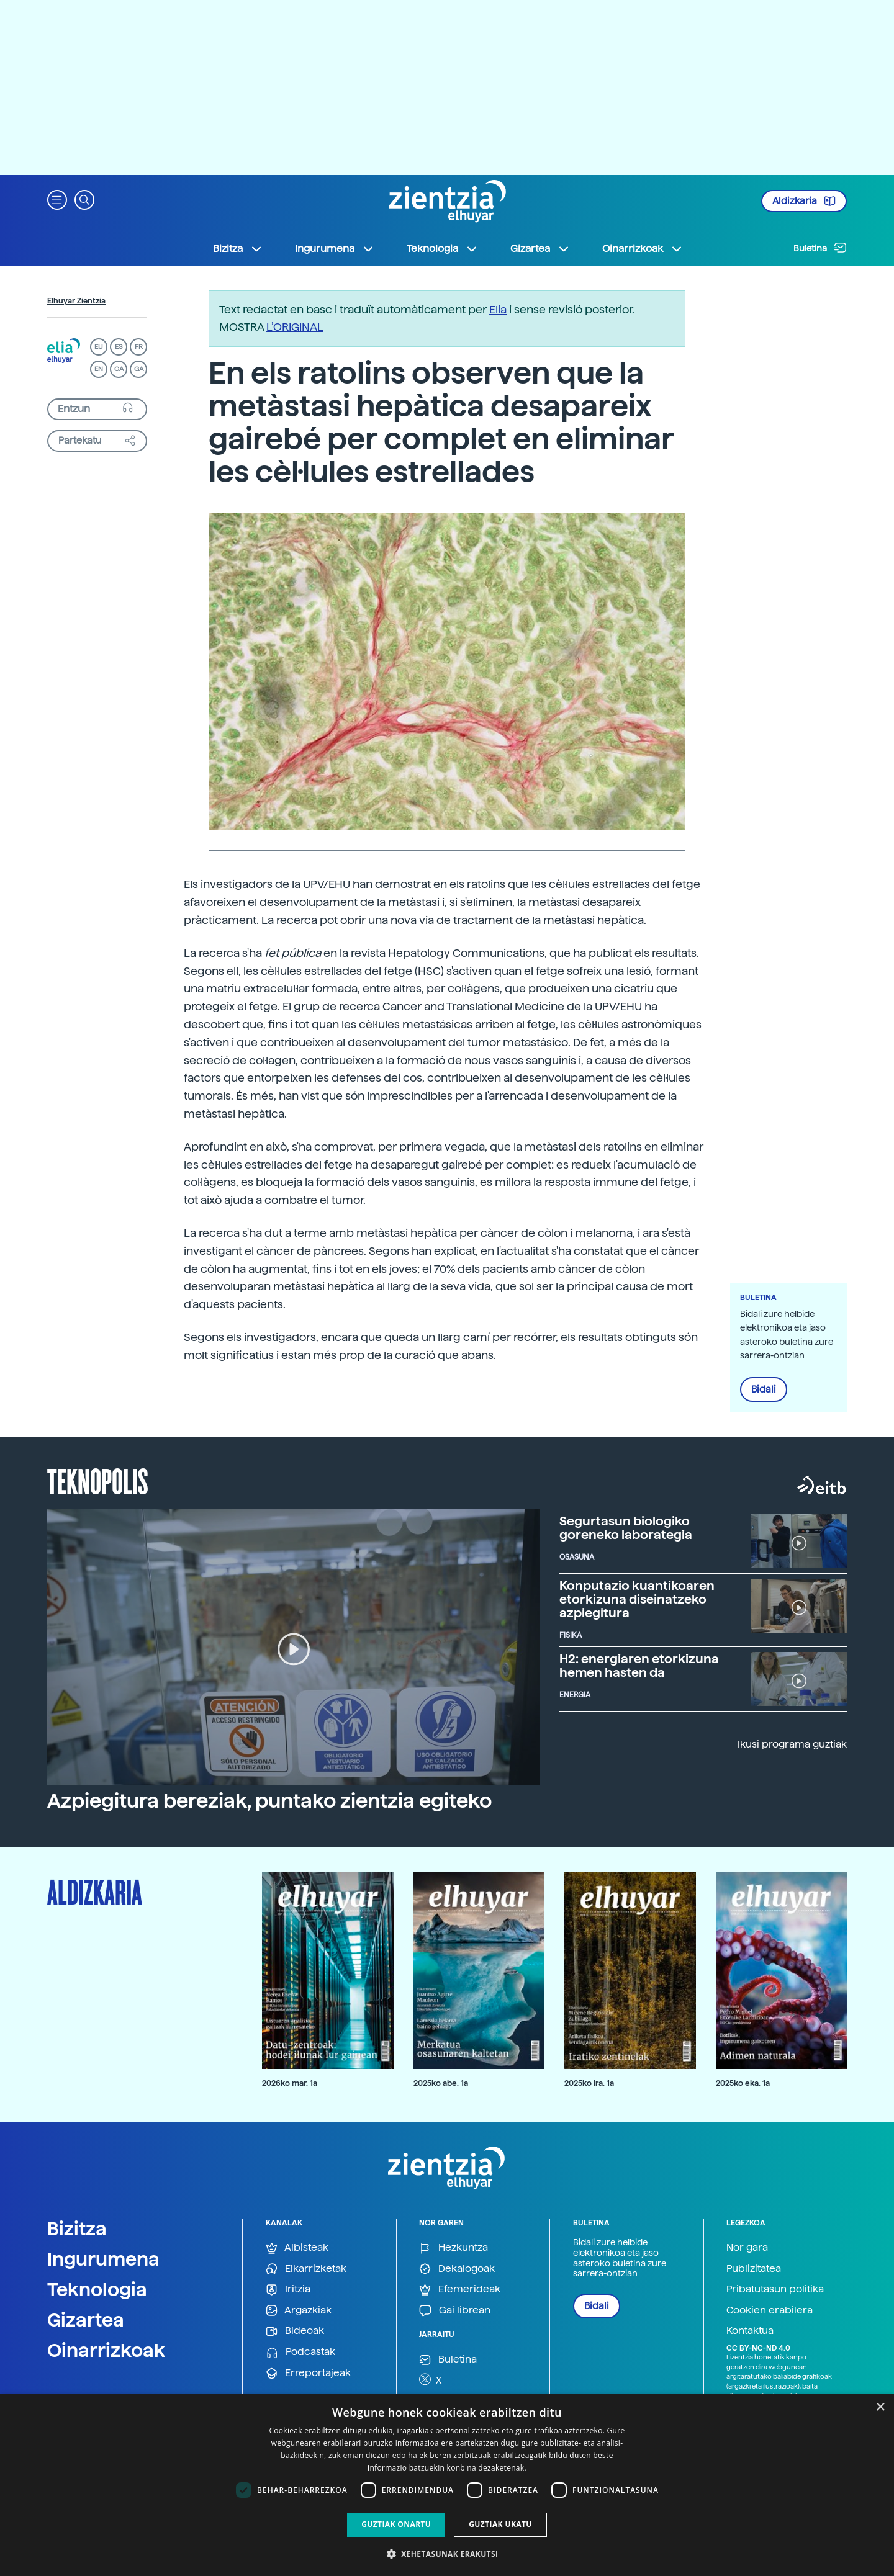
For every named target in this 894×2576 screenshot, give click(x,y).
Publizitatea (753, 2268)
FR (139, 347)
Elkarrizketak (306, 2269)
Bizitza (77, 2228)
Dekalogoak (457, 2269)
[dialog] (447, 2485)
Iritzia (288, 2289)
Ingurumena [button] (334, 249)
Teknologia (97, 2289)
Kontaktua (750, 2330)
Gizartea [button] (540, 249)
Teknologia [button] (442, 249)
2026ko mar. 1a (289, 2083)
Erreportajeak (308, 2373)
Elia (498, 309)
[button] (57, 198)
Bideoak (295, 2331)
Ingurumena (103, 2259)
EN (98, 369)
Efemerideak (459, 2289)
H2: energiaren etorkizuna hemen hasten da (639, 1665)
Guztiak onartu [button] (396, 2524)
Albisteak (297, 2248)
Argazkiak (299, 2310)
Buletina (820, 247)
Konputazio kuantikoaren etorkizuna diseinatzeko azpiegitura (637, 1599)
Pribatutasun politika (775, 2289)
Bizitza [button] (238, 249)
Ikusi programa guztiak (792, 1744)
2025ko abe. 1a (440, 2083)
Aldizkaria (804, 201)
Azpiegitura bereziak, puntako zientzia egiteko (269, 1801)
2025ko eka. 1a (743, 2083)
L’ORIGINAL (294, 326)
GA (138, 369)
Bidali (763, 1389)
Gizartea (85, 2320)
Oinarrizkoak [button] (642, 249)
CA (119, 369)
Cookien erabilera (769, 2310)
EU (98, 347)
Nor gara (747, 2247)
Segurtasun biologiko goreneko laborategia (625, 1528)
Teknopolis (97, 1480)
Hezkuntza (453, 2248)
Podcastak (300, 2352)
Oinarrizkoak (106, 2350)
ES (118, 347)
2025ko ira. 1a (589, 2083)
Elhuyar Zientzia (76, 301)
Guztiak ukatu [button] (500, 2524)
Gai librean (454, 2310)
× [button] (880, 2407)
